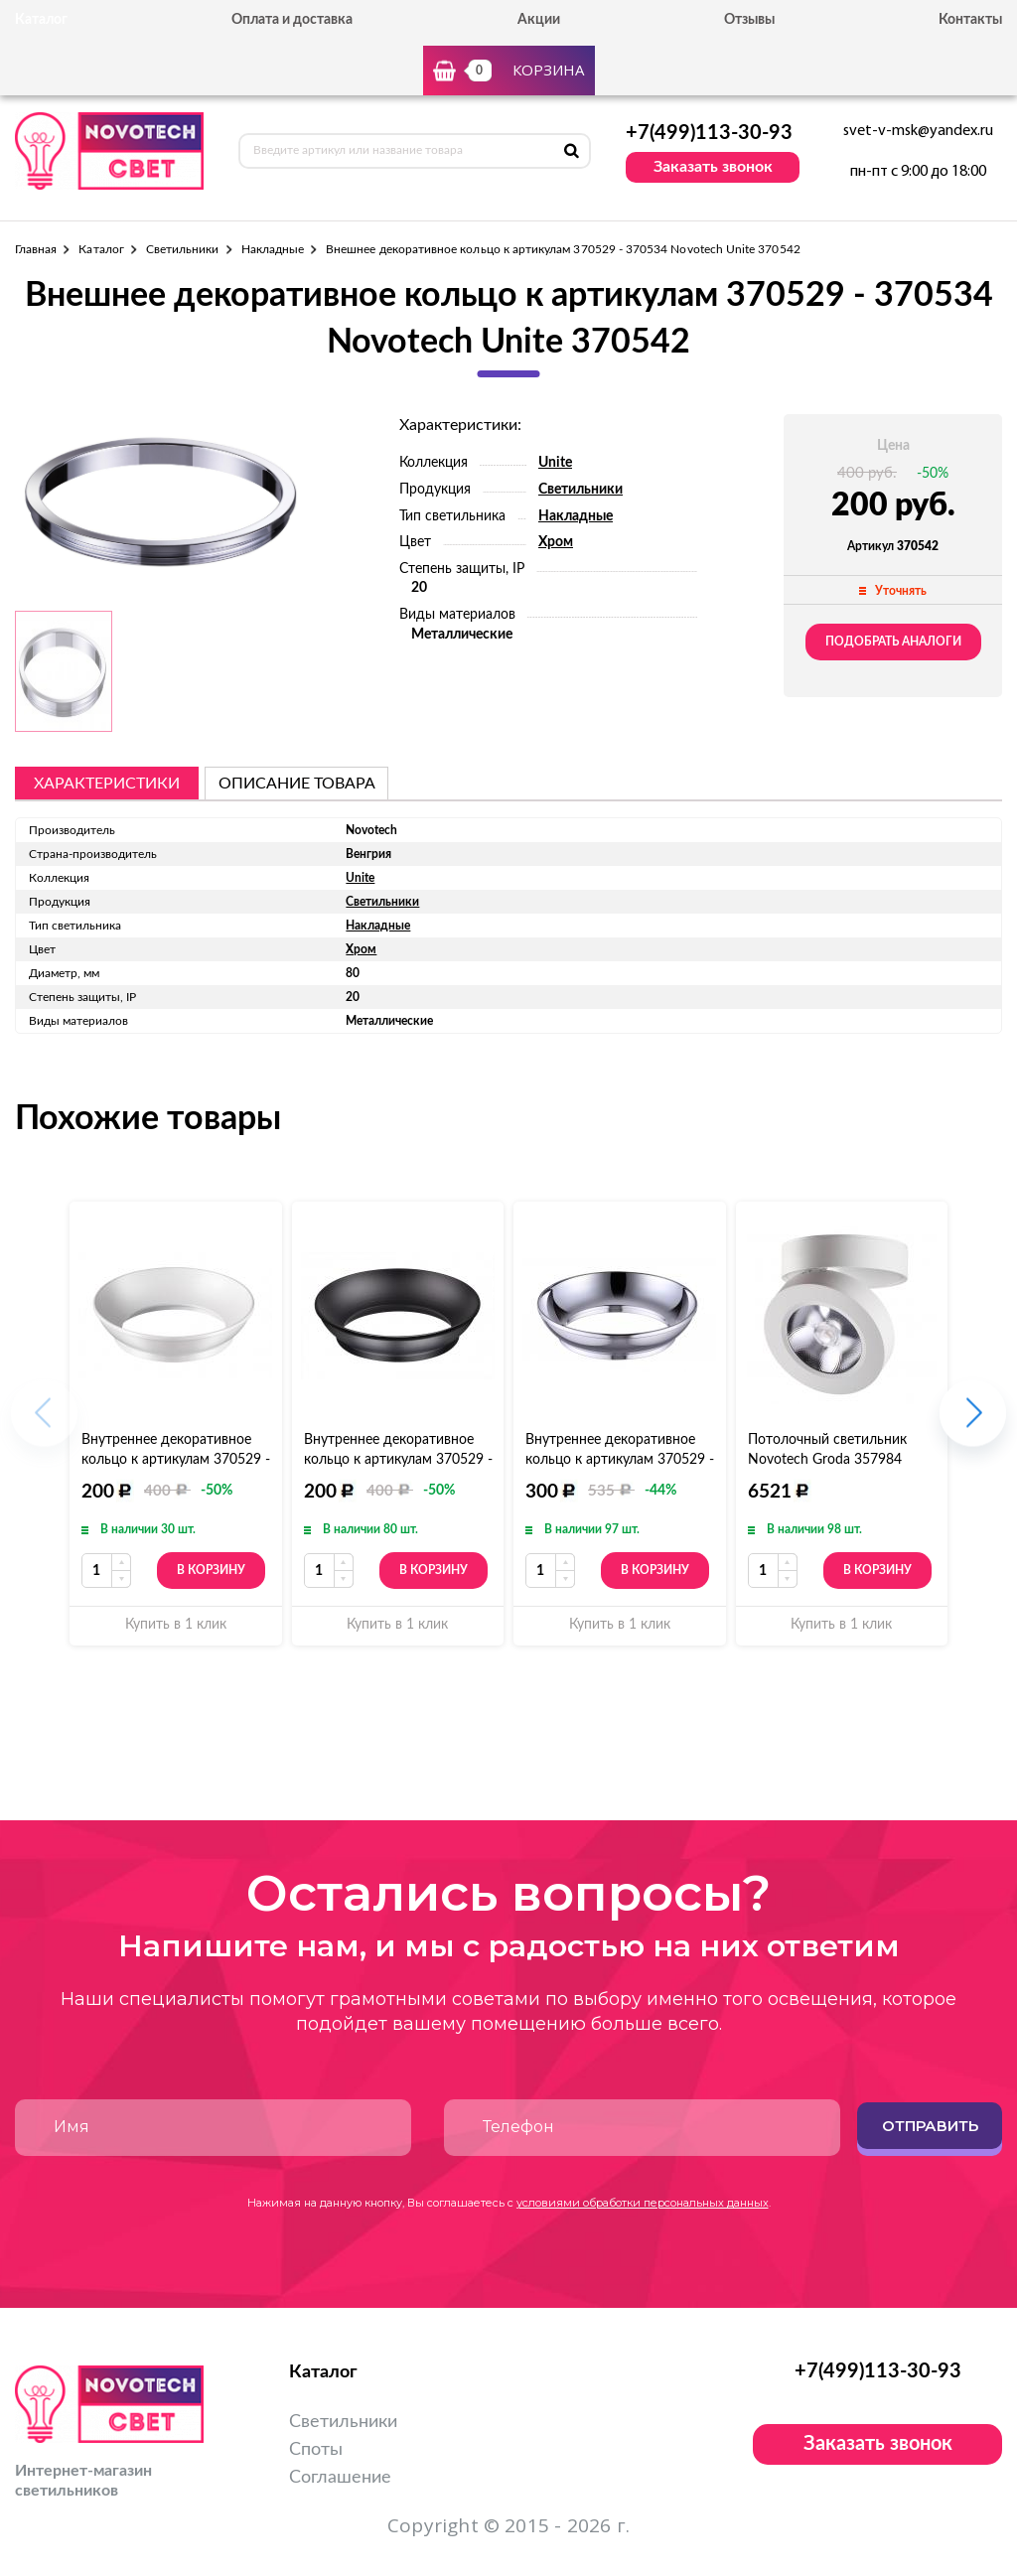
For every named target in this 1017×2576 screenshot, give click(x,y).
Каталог (100, 249)
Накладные (273, 249)
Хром (555, 542)
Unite (555, 463)
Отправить (930, 2125)
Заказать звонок (713, 167)
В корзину (211, 1570)
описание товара (296, 783)
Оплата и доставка (292, 20)
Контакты (970, 20)
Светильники (182, 249)
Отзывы (749, 20)
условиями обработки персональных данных (642, 2203)
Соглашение (340, 2478)
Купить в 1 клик (175, 1625)
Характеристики (107, 783)
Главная (36, 249)
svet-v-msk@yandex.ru (918, 131)
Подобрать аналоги (893, 641)
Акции (538, 20)
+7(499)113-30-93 (709, 133)
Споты (316, 2450)
